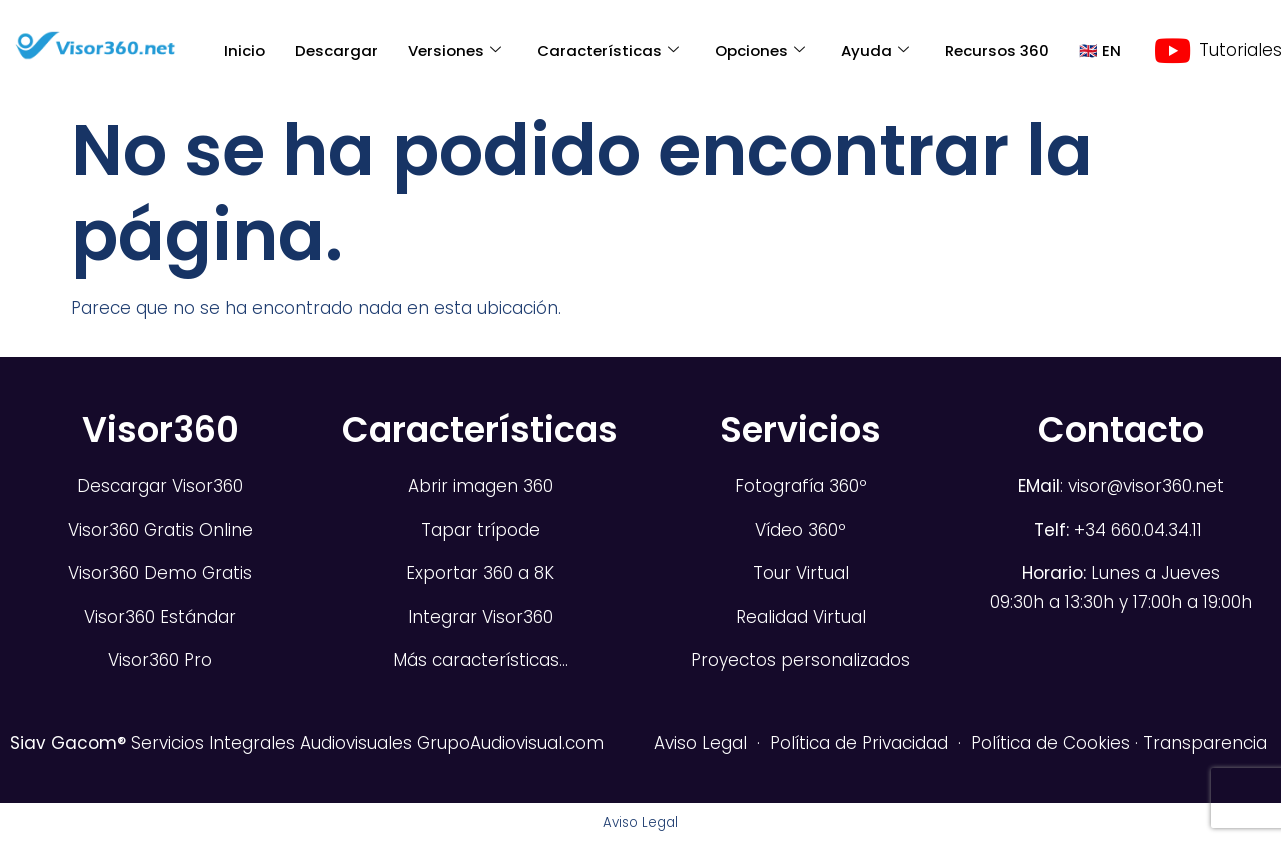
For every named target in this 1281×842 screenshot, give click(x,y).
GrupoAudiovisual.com (510, 743)
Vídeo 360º (800, 530)
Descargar (336, 50)
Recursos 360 (997, 50)
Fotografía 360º (801, 486)
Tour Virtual (801, 573)
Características (608, 50)
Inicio (244, 50)
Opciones (760, 50)
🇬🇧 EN (1100, 50)
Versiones (454, 50)
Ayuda (875, 50)
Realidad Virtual (801, 617)
